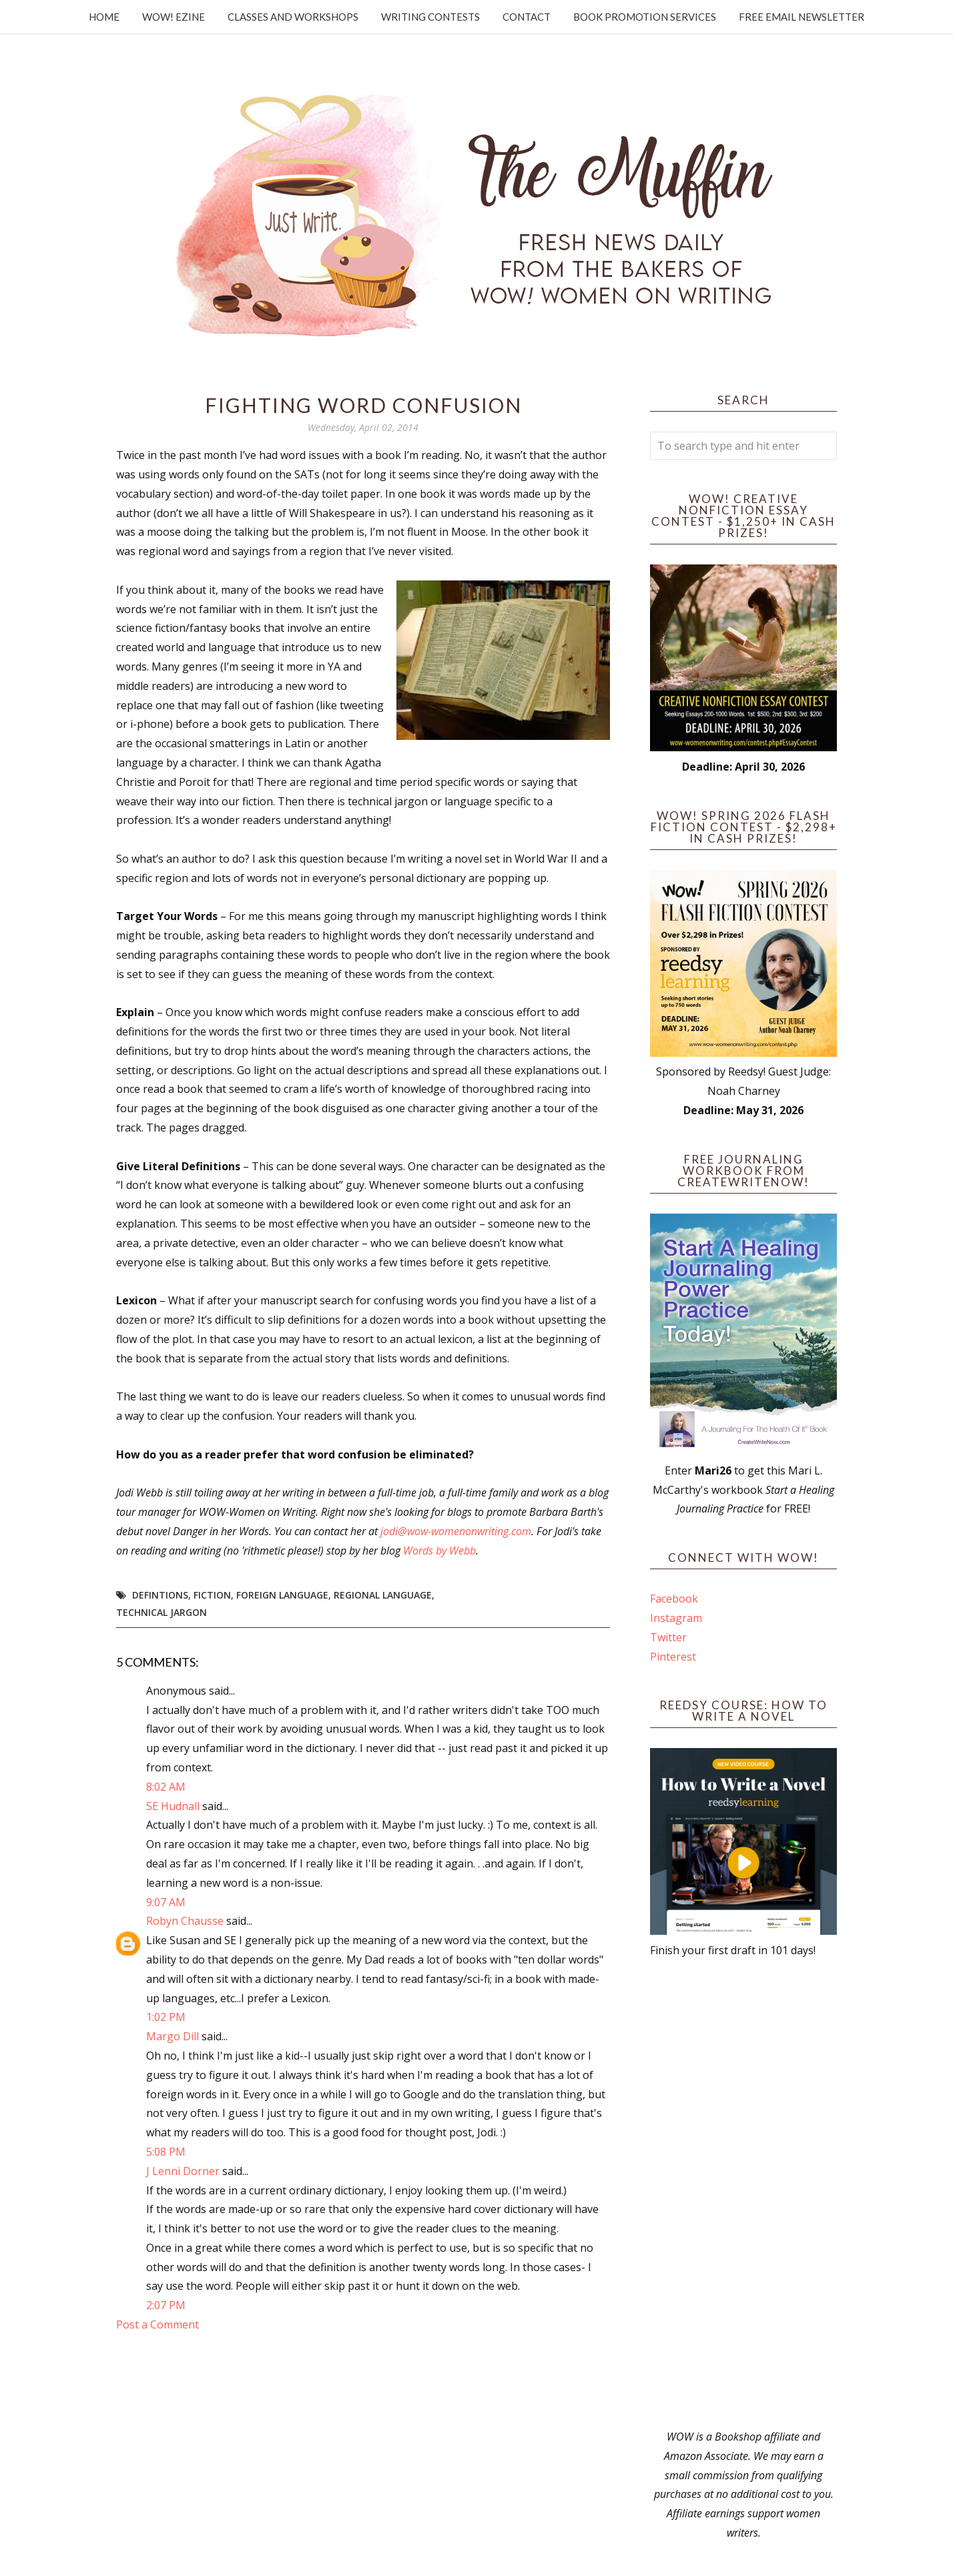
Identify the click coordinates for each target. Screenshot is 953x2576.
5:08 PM (166, 2151)
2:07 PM (166, 2305)
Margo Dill (172, 2036)
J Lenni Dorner (183, 2171)
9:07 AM (166, 1902)
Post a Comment (157, 2324)
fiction (212, 1595)
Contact (527, 17)
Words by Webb (439, 1550)
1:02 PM (166, 2017)
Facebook (674, 1598)
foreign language (282, 1595)
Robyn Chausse (185, 1920)
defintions (160, 1595)
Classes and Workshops (293, 17)
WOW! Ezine (173, 17)
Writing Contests (430, 17)
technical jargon (161, 1612)
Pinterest (673, 1656)
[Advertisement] (743, 2194)
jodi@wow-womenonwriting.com (455, 1531)
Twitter (668, 1637)
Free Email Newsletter (801, 17)
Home (104, 17)
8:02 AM (166, 1786)
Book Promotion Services (644, 17)
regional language (383, 1595)
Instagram (676, 1618)
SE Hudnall (173, 1806)
